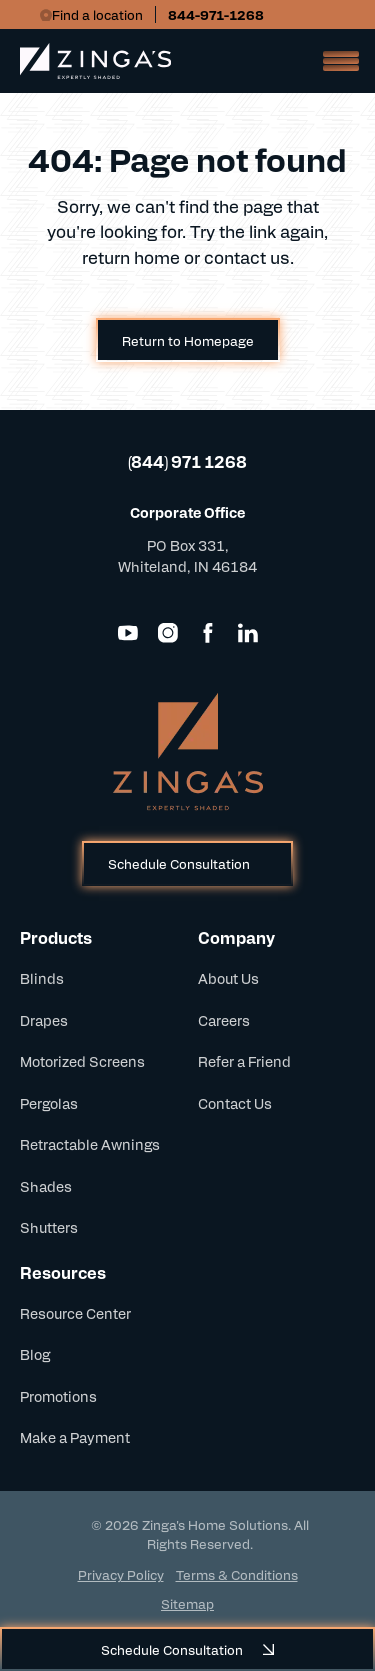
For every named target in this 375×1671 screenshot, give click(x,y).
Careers (224, 1020)
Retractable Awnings (90, 1144)
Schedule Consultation (179, 863)
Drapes (44, 1020)
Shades (46, 1186)
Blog (35, 1354)
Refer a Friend (244, 1061)
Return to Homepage (188, 340)
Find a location (97, 14)
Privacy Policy (121, 1574)
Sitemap (187, 1603)
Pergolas (49, 1103)
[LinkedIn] (248, 633)
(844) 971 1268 (187, 461)
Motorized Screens (82, 1061)
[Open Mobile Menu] (335, 61)
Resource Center (75, 1313)
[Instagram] (168, 633)
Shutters (49, 1227)
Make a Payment (75, 1437)
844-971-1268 (216, 14)
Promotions (58, 1396)
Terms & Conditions (237, 1574)
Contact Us (235, 1103)
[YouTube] (128, 633)
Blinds (42, 978)
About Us (228, 978)
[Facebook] (208, 633)
